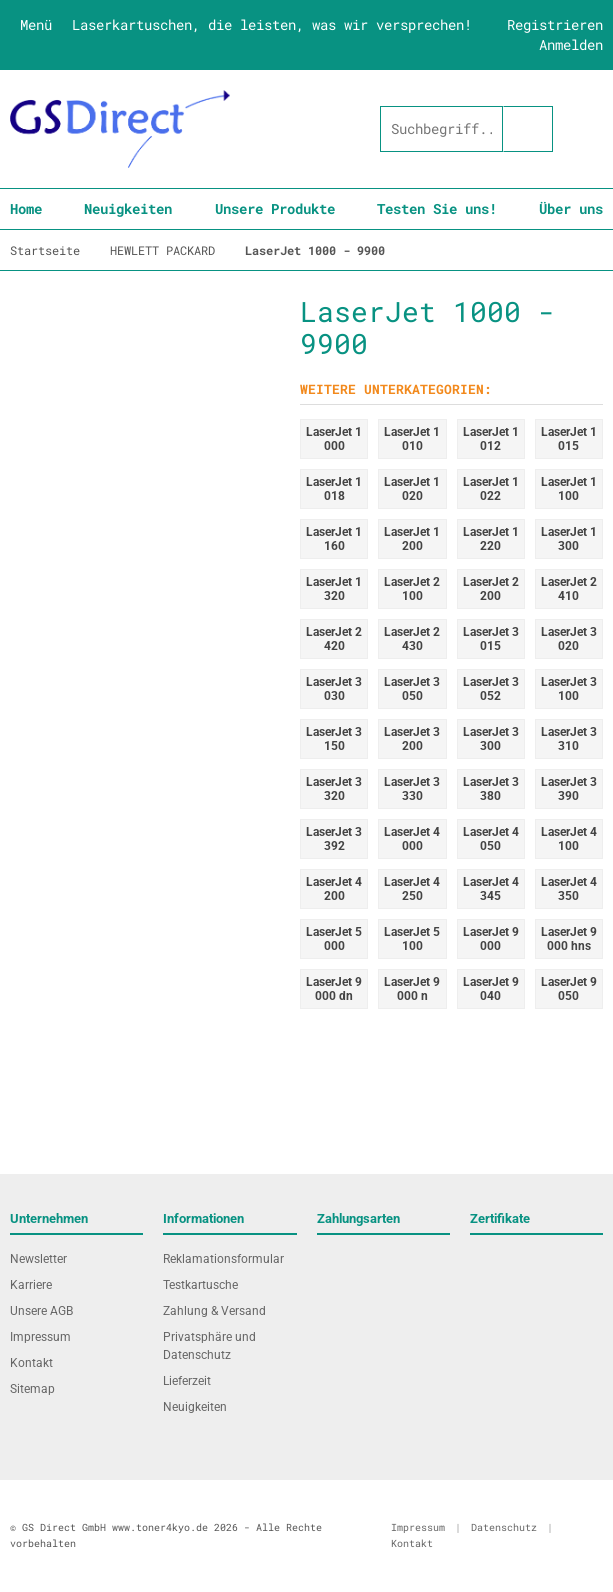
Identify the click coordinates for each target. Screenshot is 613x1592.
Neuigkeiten (128, 208)
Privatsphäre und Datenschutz (209, 1346)
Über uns (571, 208)
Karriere (31, 1285)
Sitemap (32, 1389)
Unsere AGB (41, 1311)
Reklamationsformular (223, 1259)
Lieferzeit (187, 1381)
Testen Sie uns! (437, 208)
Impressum (40, 1337)
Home (26, 208)
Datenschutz (504, 1527)
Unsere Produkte (275, 208)
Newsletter (38, 1259)
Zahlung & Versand (214, 1311)
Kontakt (31, 1363)
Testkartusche (200, 1285)
